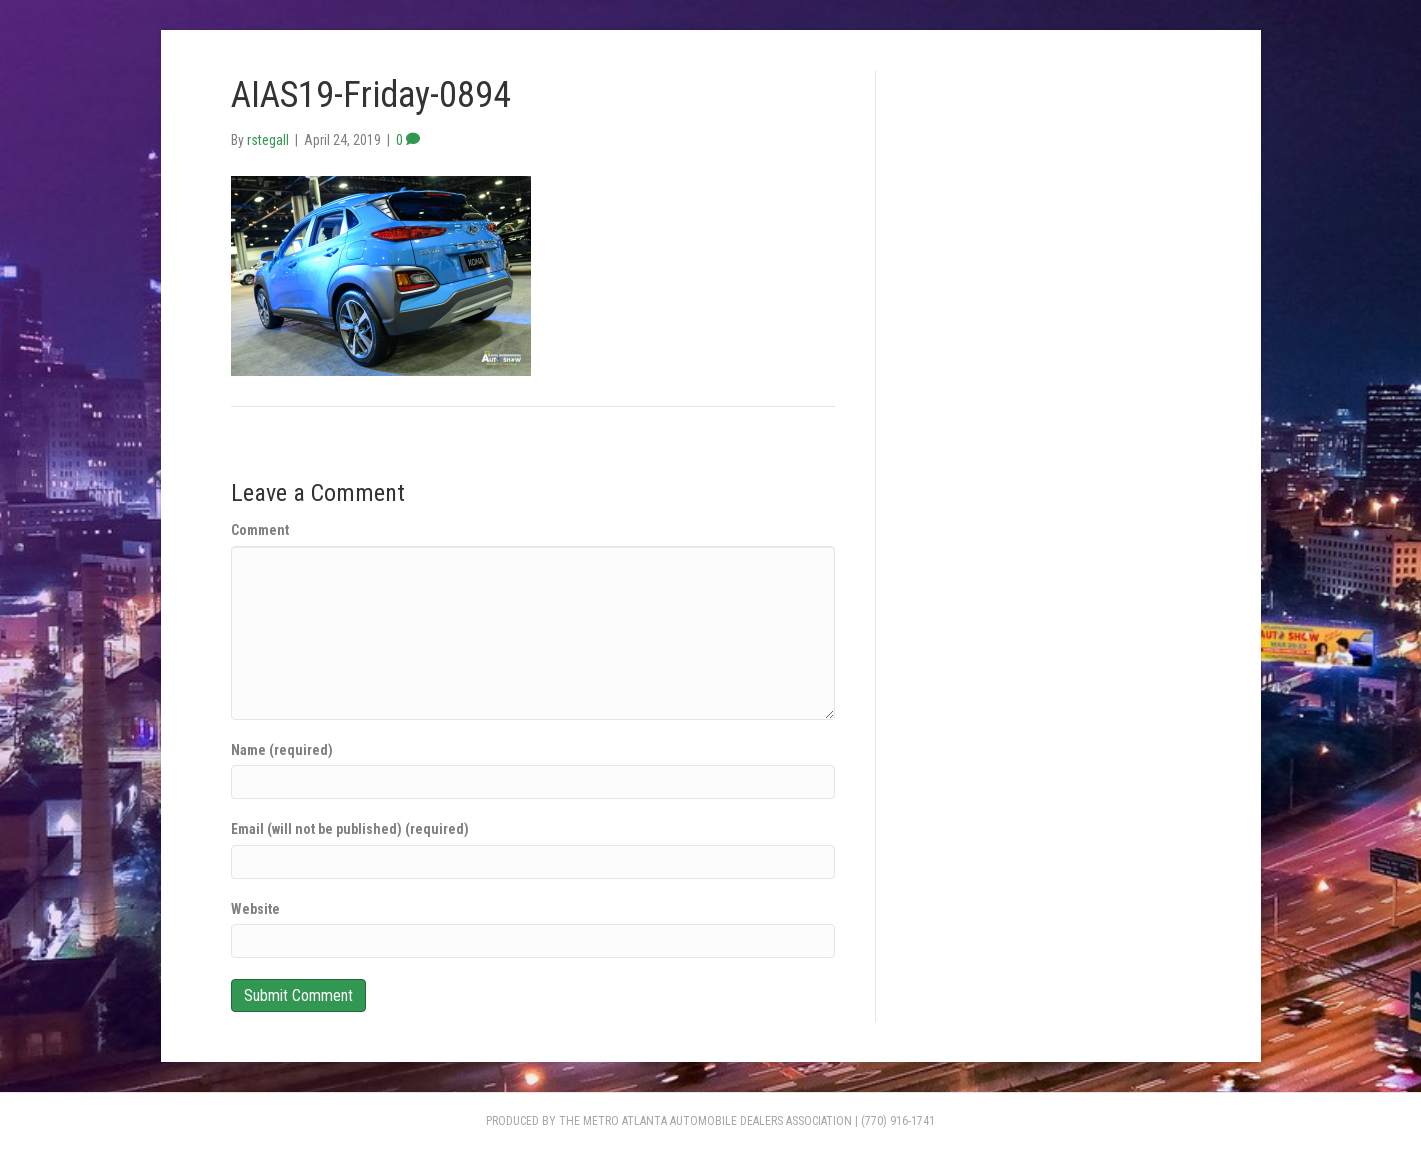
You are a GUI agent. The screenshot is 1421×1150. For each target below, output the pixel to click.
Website (255, 909)
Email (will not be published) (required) (350, 829)
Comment (260, 530)
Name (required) (282, 750)
